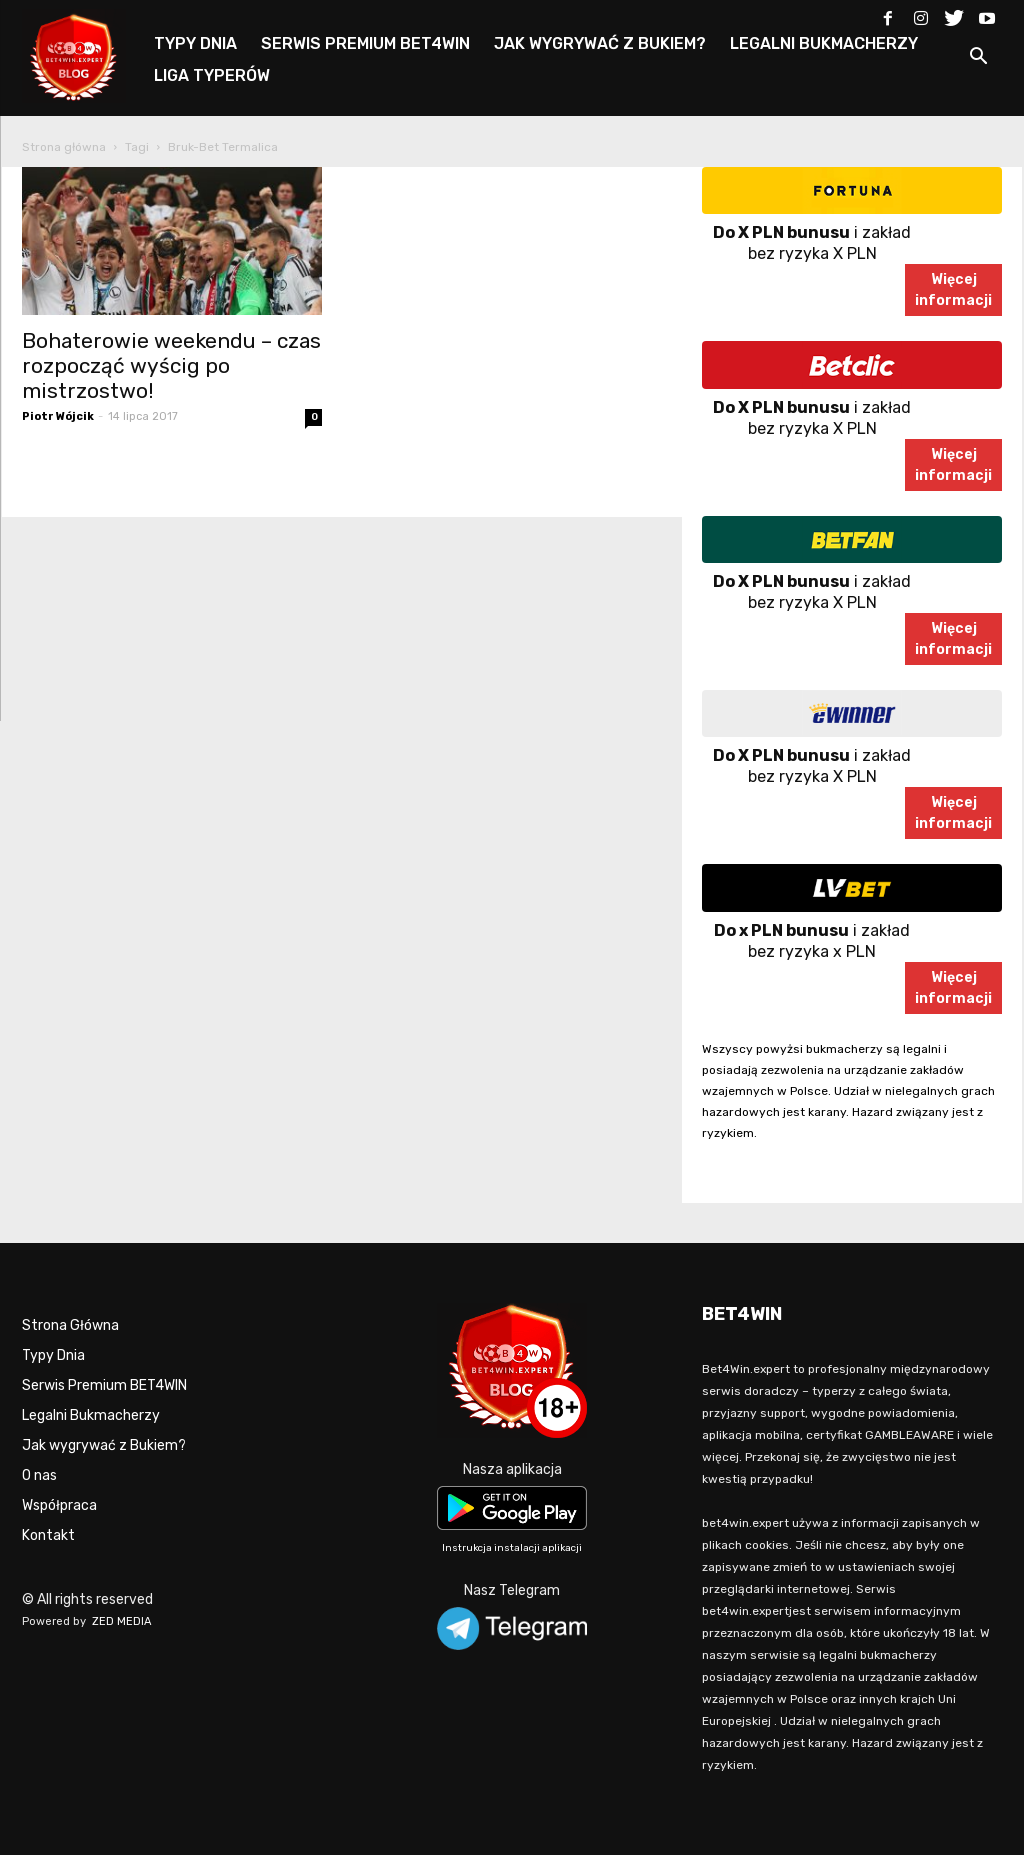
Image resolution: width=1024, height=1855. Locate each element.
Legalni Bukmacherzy (91, 1415)
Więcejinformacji (953, 290)
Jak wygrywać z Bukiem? (104, 1445)
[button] (978, 59)
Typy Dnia (53, 1355)
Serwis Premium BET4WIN (104, 1385)
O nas (39, 1475)
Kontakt (48, 1535)
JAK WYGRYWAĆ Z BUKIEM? (600, 43)
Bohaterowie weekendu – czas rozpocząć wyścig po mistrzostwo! (171, 365)
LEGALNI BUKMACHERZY (824, 43)
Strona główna (64, 147)
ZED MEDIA (122, 1621)
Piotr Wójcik (58, 416)
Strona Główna (70, 1325)
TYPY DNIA (195, 43)
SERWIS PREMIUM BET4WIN (365, 43)
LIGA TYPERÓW (212, 75)
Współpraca (59, 1505)
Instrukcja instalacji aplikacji (512, 1548)
